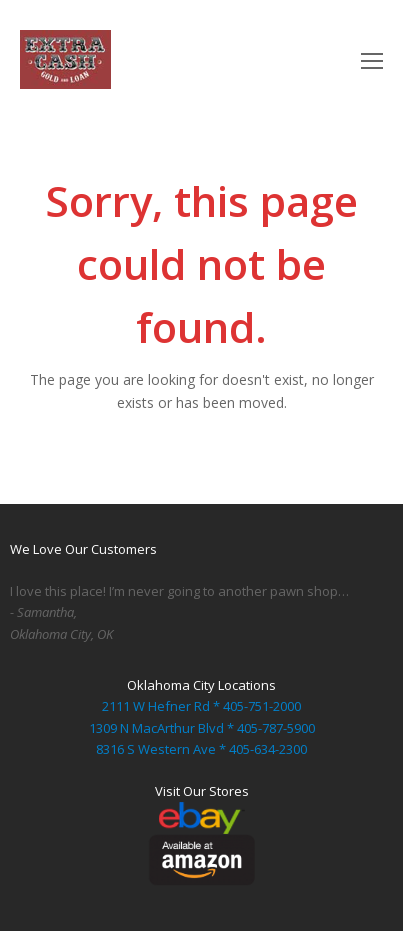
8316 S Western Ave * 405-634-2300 (201, 749)
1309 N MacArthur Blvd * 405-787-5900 (202, 728)
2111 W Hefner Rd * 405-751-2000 (201, 706)
